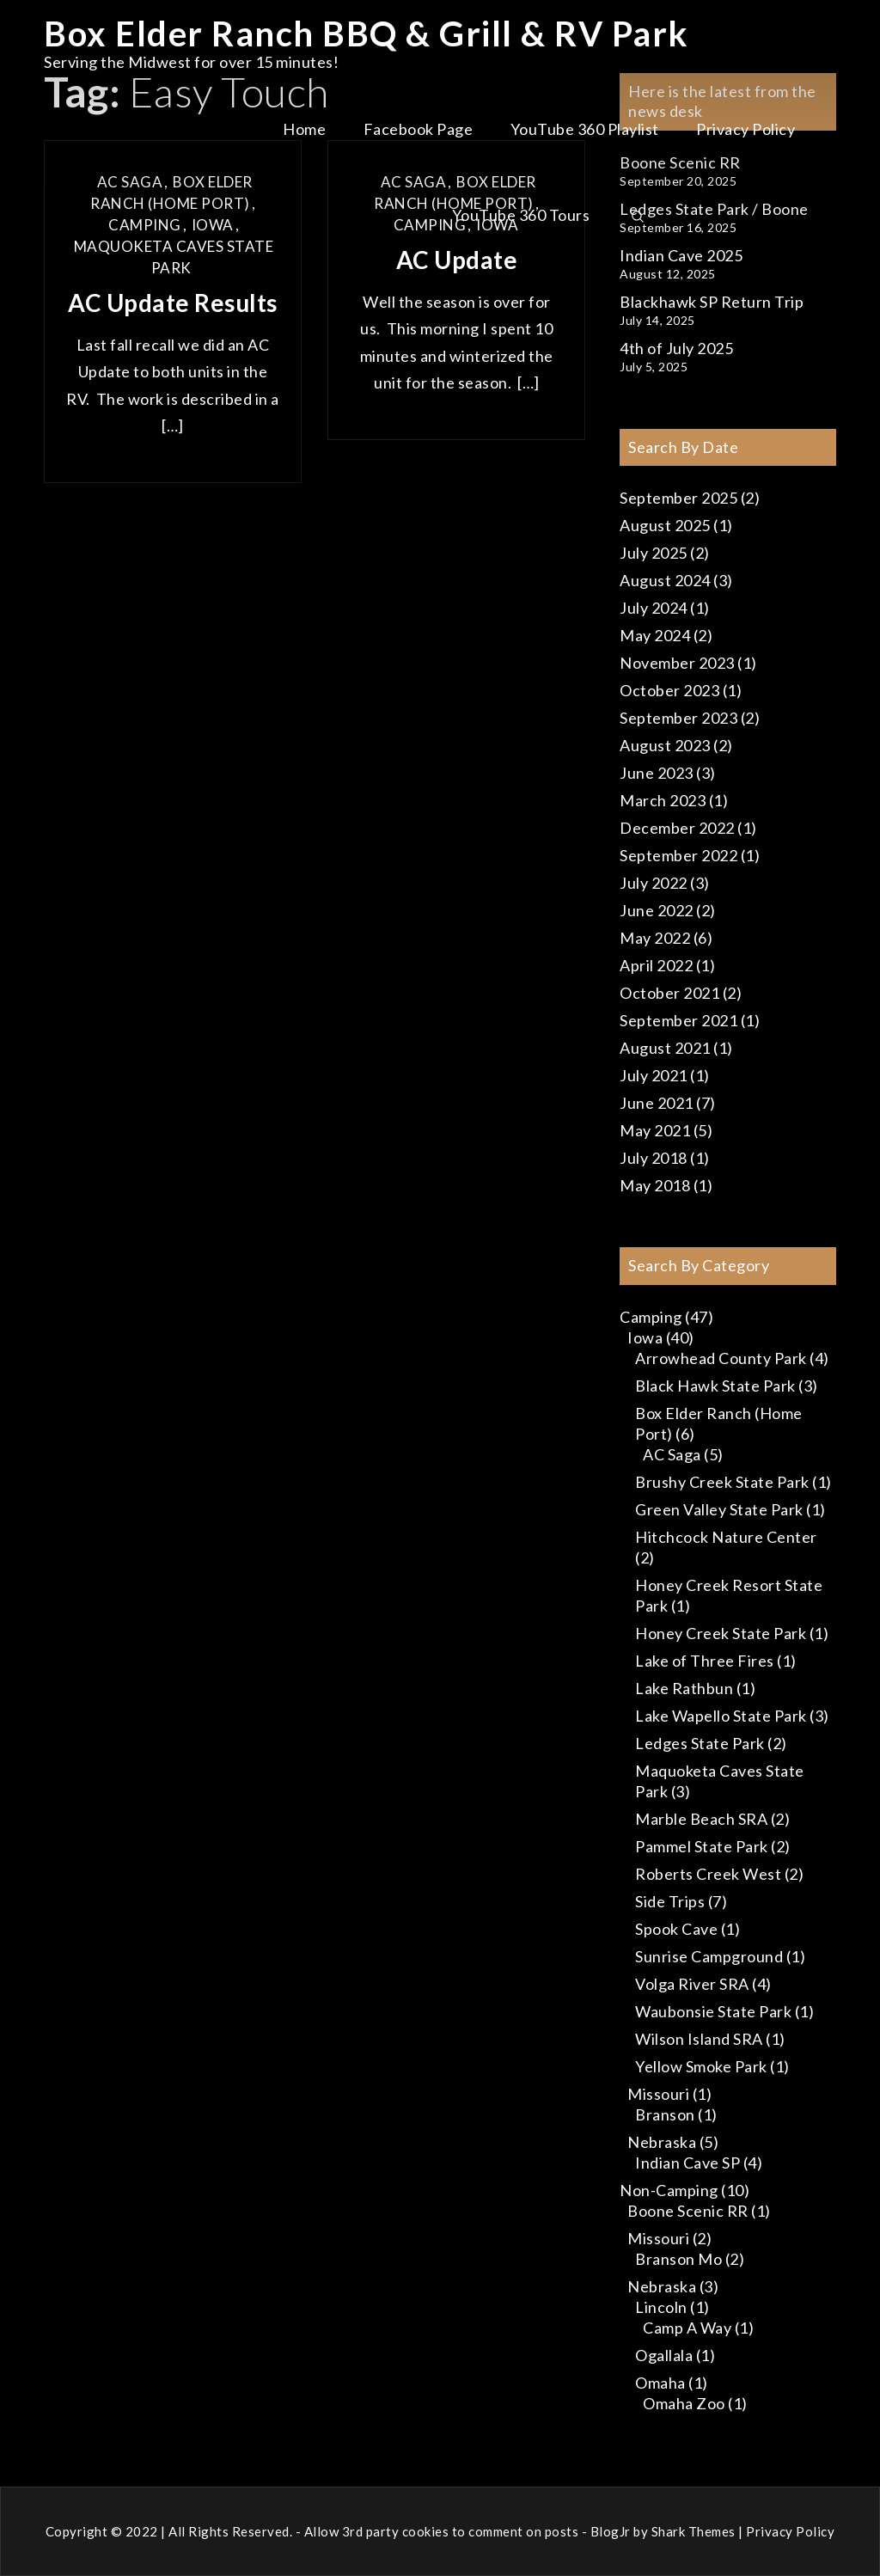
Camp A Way (687, 2327)
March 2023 (663, 800)
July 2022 (654, 882)
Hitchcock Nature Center (726, 1536)
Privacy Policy (745, 128)
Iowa (645, 1337)
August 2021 (665, 1047)
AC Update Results (173, 302)
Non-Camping (669, 2190)
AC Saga (672, 1454)
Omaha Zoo (684, 2403)
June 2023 (657, 772)
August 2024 (665, 580)
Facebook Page (419, 128)
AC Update (457, 259)
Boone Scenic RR (688, 2210)
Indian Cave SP (687, 2162)
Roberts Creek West (708, 1873)
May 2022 (655, 937)
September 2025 (678, 497)
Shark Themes (695, 2531)
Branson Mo (678, 2258)
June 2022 (657, 910)
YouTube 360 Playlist (584, 128)
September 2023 (678, 717)
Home (304, 128)
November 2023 (677, 662)
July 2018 (654, 1157)
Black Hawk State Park (715, 1385)
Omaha (660, 2382)
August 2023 (665, 745)
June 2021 (657, 1102)
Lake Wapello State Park (721, 1715)
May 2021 (655, 1130)
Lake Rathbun (684, 1688)
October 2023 (669, 690)
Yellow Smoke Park (701, 2066)
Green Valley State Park (719, 1509)
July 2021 (654, 1075)
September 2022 (678, 855)
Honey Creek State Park (720, 1633)
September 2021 (678, 1020)
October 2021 (669, 992)
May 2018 (655, 1185)
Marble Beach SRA (701, 1818)
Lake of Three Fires (704, 1660)
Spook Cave (676, 1928)
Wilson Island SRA (699, 2038)
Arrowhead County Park (721, 1358)
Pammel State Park (701, 1846)
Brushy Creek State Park (722, 1481)
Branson (665, 2114)
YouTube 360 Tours (521, 214)
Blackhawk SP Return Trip (712, 301)
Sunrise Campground (709, 1956)
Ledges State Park (700, 1743)
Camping (651, 1316)
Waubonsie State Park (713, 2011)
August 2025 (665, 525)
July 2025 (654, 552)
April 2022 (656, 965)
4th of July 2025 (676, 348)
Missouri (658, 2093)
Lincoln (661, 2307)
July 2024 (654, 607)
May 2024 (655, 635)
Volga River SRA (692, 1983)
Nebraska (661, 2141)
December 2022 (677, 827)
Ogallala (664, 2355)
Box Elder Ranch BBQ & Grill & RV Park (366, 33)
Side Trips (670, 1901)
